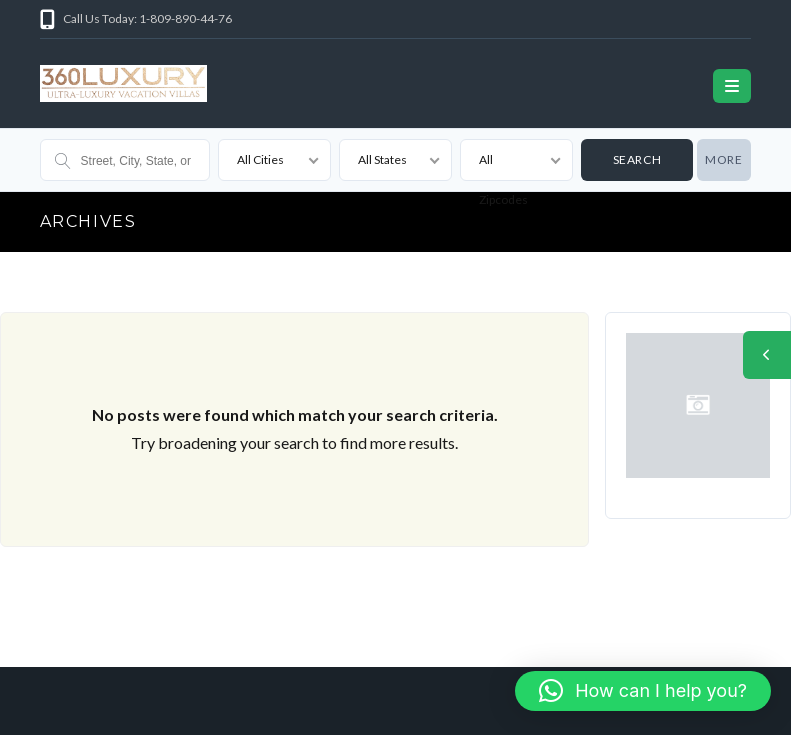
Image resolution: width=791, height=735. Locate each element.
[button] (643, 691)
